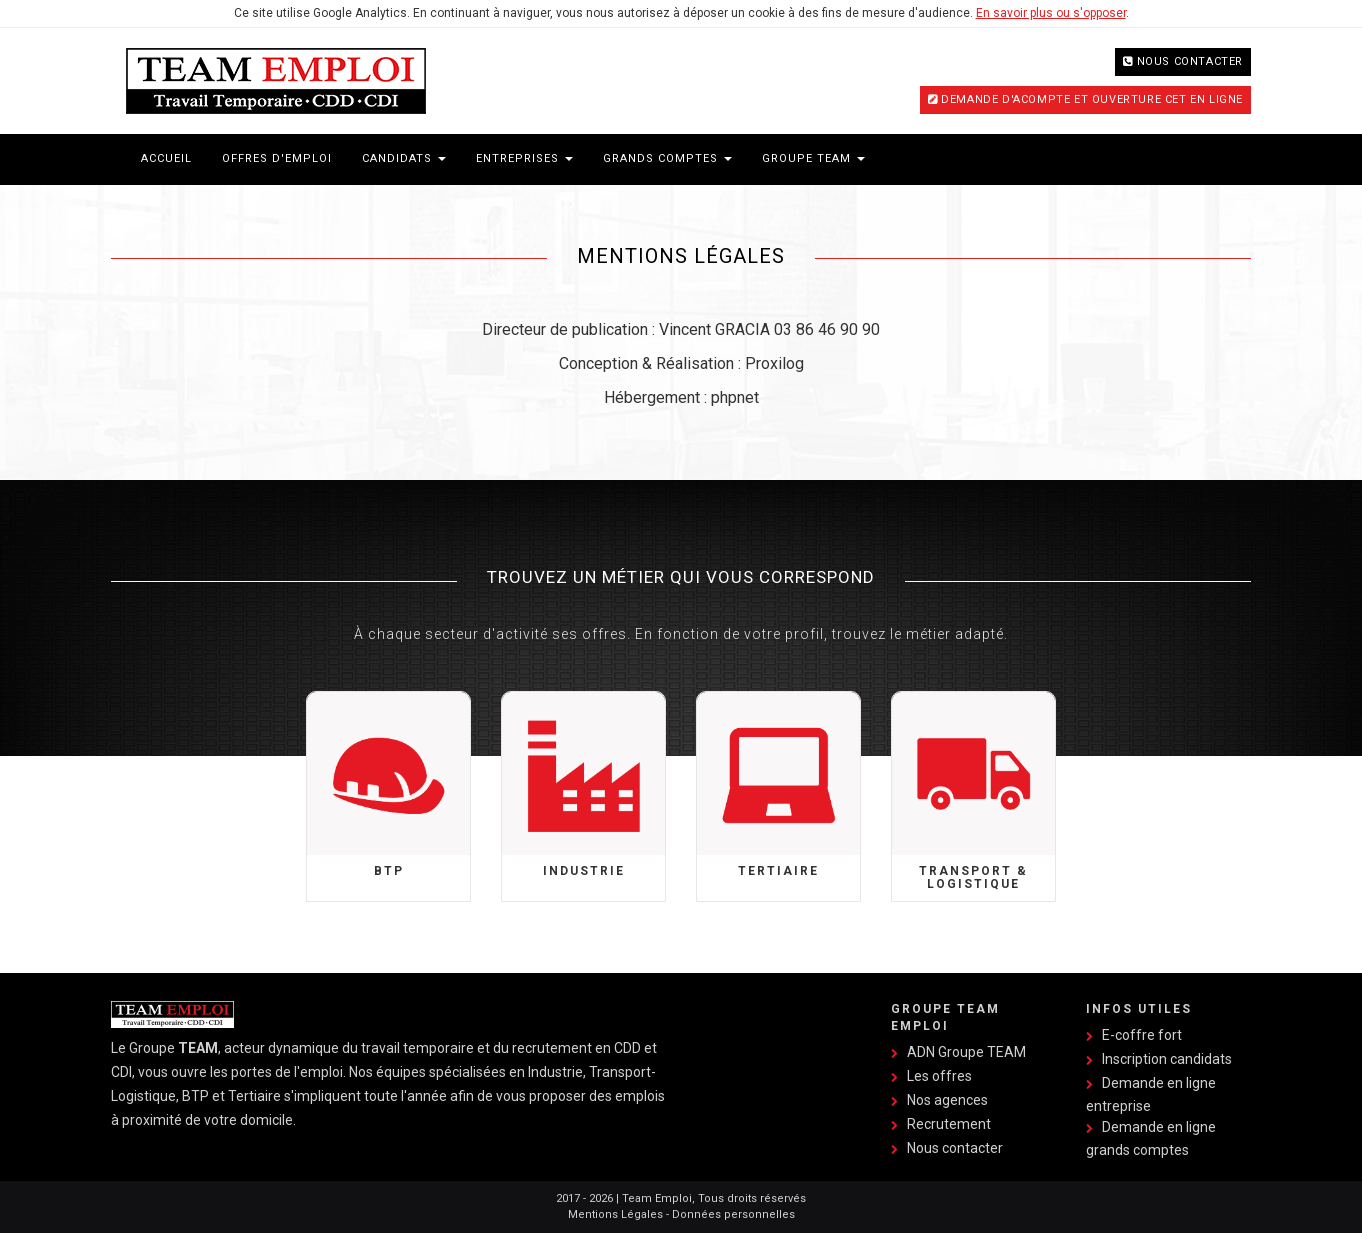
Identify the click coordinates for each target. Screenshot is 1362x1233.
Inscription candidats (1167, 1059)
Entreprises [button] (524, 158)
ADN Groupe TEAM (966, 1052)
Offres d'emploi (277, 158)
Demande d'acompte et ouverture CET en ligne (1092, 99)
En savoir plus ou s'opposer (1051, 13)
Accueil (166, 158)
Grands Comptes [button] (667, 158)
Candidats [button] (404, 158)
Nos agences (947, 1100)
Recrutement (949, 1124)
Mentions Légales (615, 1214)
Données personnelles (733, 1214)
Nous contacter (1190, 61)
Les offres (939, 1076)
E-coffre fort (1142, 1035)
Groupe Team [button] (813, 158)
